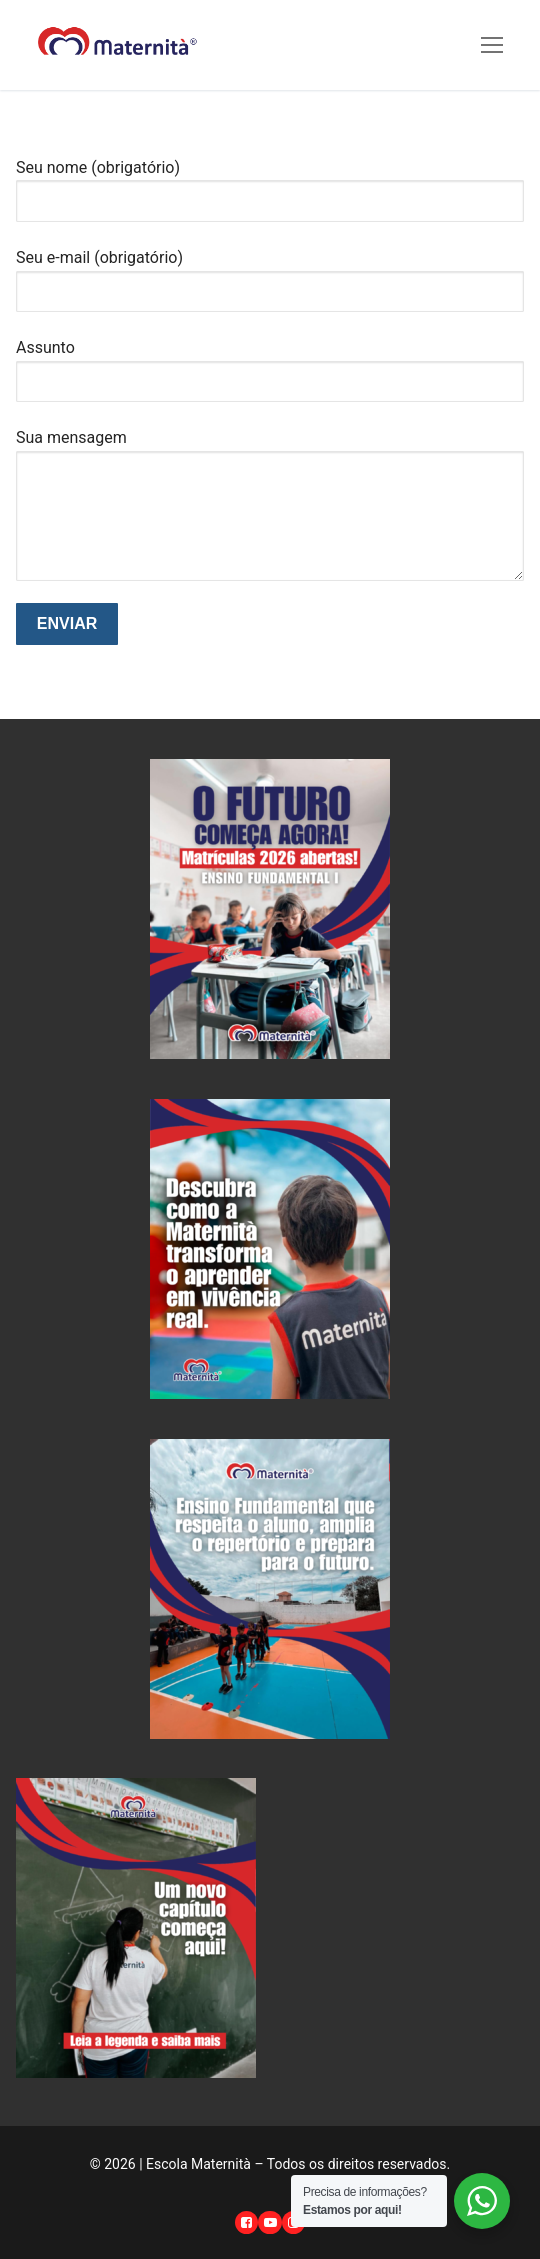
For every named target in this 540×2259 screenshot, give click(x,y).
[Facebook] (246, 2222)
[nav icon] (492, 45)
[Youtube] (269, 2222)
